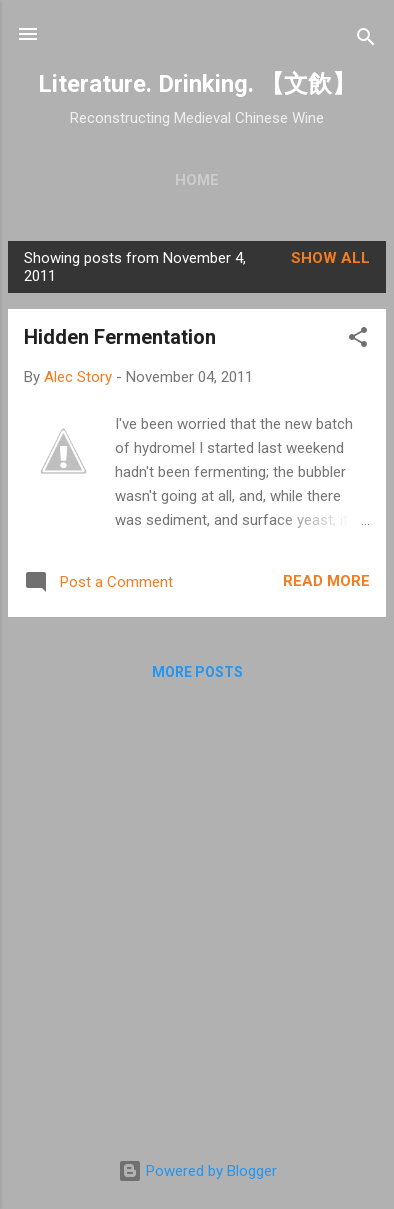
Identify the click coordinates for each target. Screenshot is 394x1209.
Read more (326, 581)
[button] (358, 340)
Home (197, 180)
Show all (330, 258)
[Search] (366, 40)
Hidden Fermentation (120, 337)
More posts (197, 672)
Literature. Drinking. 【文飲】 (197, 84)
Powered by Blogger (197, 1171)
